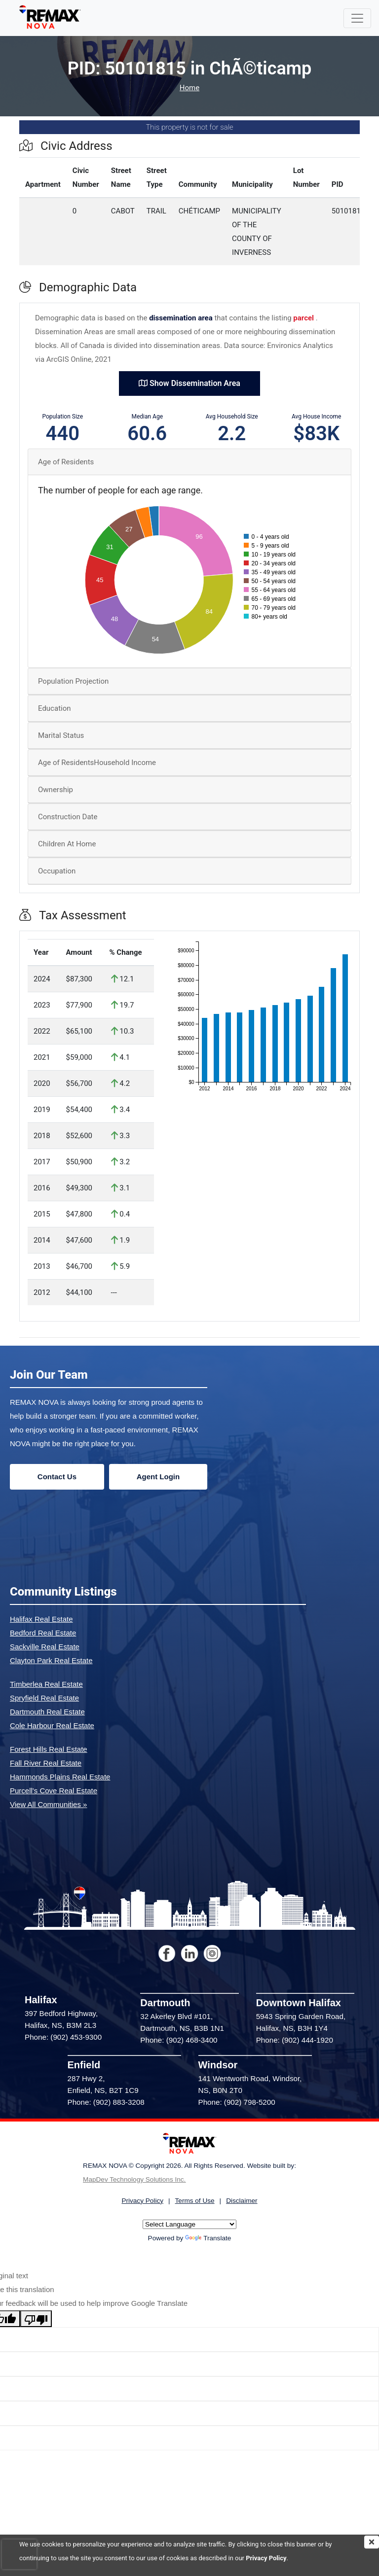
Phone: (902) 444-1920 (294, 2040)
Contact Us (57, 1476)
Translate (208, 2238)
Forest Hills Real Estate (48, 1749)
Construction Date (67, 816)
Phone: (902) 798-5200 (236, 2102)
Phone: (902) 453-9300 (63, 2037)
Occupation (57, 871)
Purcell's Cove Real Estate (53, 1790)
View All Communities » (48, 1804)
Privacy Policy (266, 2558)
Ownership (55, 789)
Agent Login (158, 1476)
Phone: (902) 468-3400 (178, 2040)
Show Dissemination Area (189, 383)
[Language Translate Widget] (189, 2224)
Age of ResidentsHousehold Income (97, 762)
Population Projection (73, 681)
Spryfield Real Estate (44, 1698)
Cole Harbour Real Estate (52, 1725)
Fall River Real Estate (45, 1763)
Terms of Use (195, 2200)
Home (189, 88)
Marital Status (61, 735)
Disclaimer (241, 2200)
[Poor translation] (36, 2318)
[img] (371, 2542)
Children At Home (67, 843)
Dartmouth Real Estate (47, 1711)
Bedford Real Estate (43, 1633)
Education (54, 708)
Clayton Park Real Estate (51, 1660)
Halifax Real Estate (41, 1619)
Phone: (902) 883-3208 (106, 2102)
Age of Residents (66, 461)
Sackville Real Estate (44, 1646)
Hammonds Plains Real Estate (60, 1777)
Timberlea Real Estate (46, 1684)
